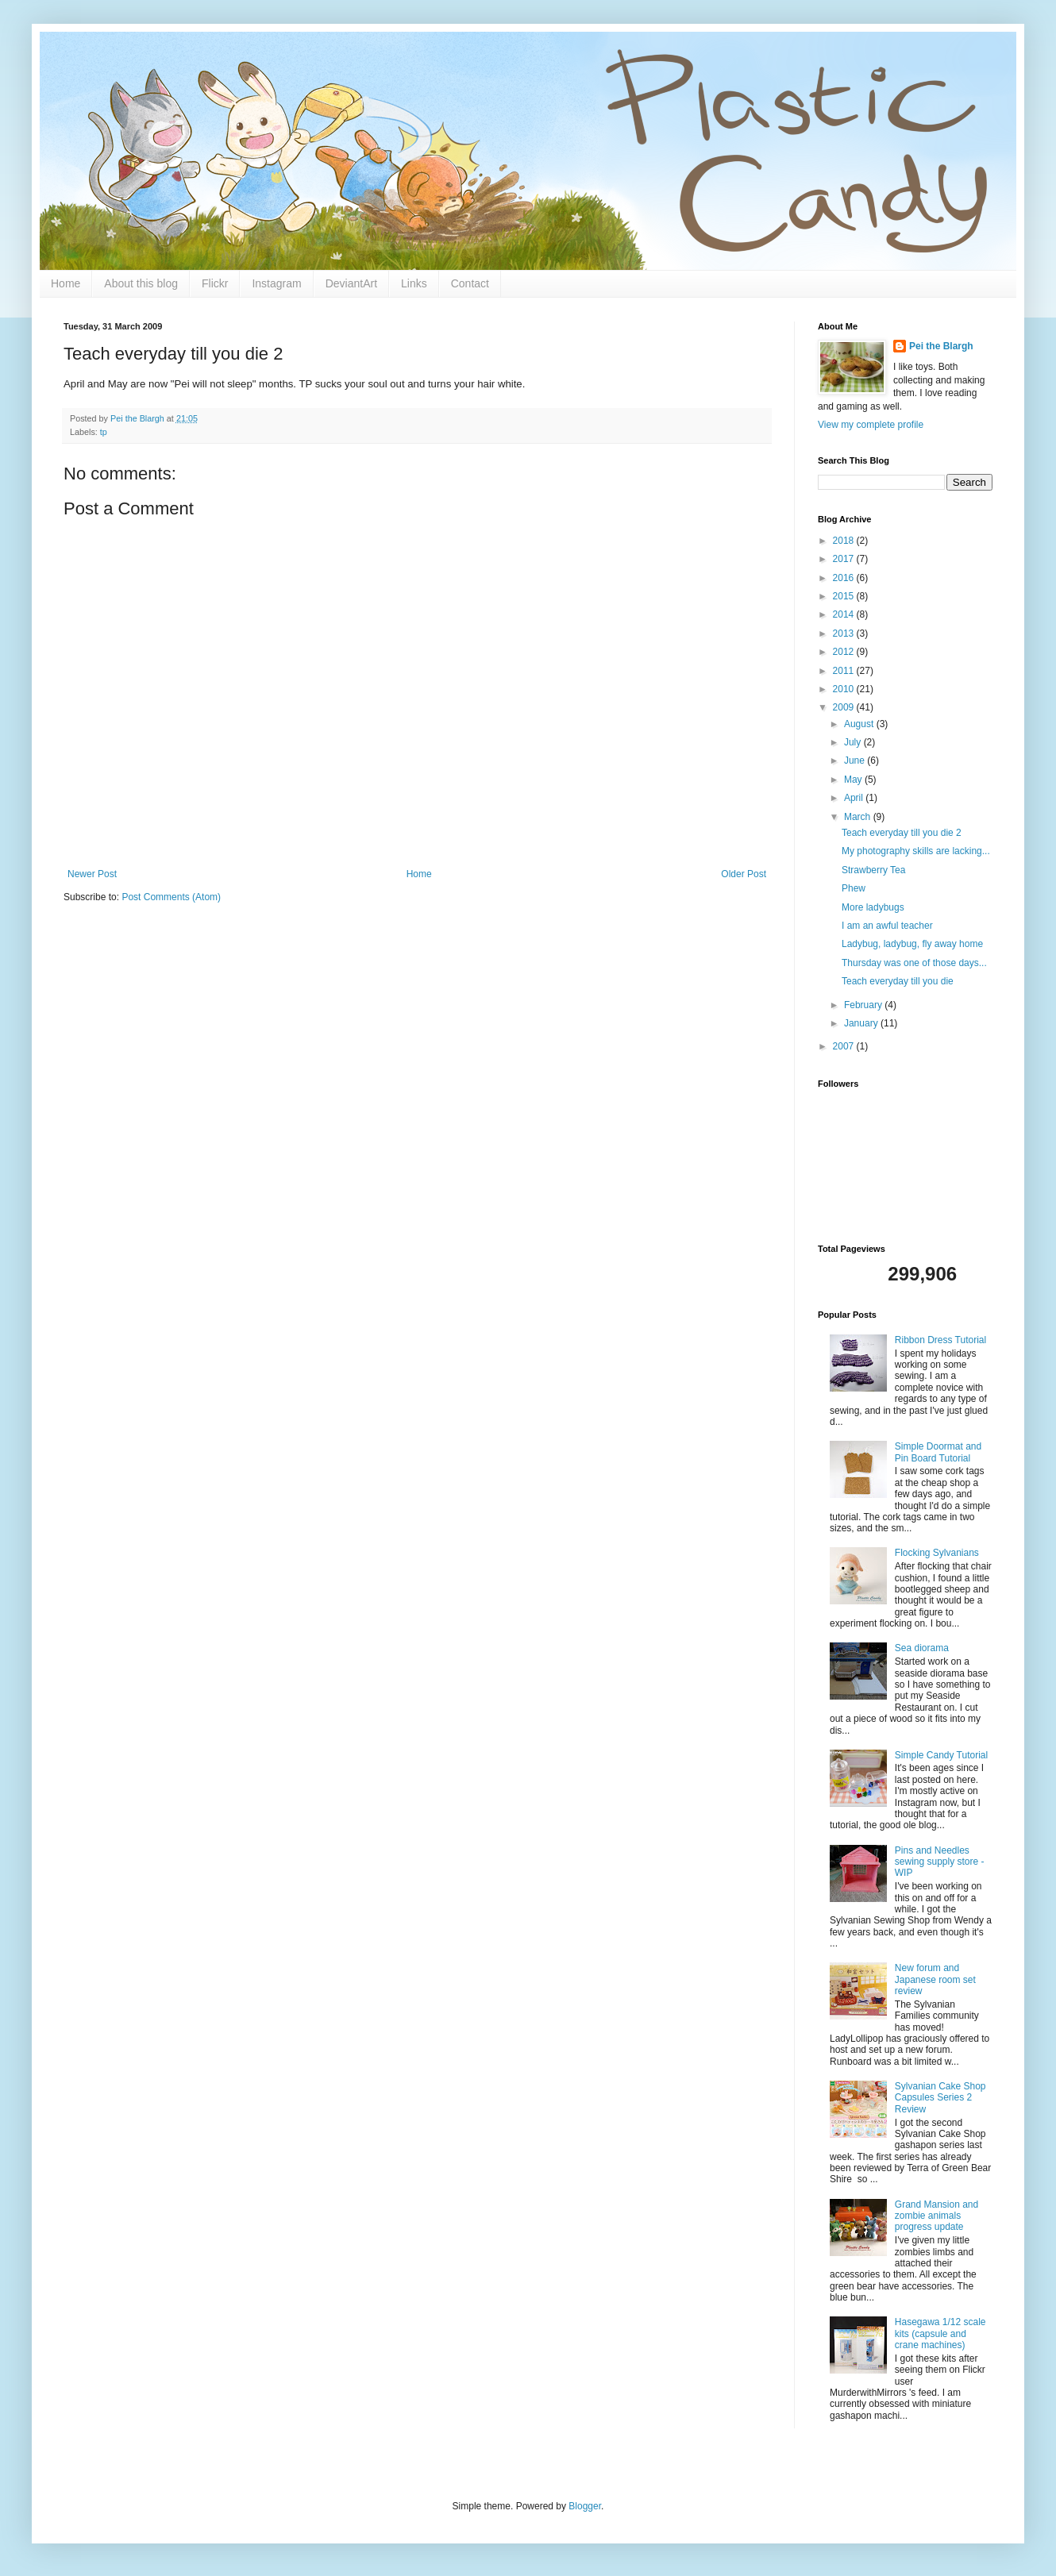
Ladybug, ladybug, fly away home (912, 943)
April (854, 797)
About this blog (141, 283)
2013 (845, 633)
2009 (845, 707)
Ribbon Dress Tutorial (940, 1340)
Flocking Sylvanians (937, 1552)
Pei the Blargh (941, 346)
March (858, 816)
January (862, 1023)
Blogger (584, 2506)
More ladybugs (873, 907)
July (854, 742)
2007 (845, 1046)
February (864, 1005)
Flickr (215, 283)
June (855, 760)
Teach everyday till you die (898, 981)
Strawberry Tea (873, 870)
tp (103, 432)
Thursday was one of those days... (914, 962)
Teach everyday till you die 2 (902, 832)
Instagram (276, 283)
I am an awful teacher (887, 925)
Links (414, 283)
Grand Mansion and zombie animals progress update (936, 2216)
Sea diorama (922, 1648)
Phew (853, 888)
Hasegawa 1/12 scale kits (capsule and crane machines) (940, 2333)
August (860, 724)
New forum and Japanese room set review (935, 1979)
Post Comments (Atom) (171, 897)
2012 (845, 651)
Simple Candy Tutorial (941, 1755)
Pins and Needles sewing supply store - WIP (940, 1862)
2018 (845, 540)
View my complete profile (870, 424)
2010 (845, 689)
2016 (845, 577)
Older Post (743, 874)
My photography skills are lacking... (916, 851)
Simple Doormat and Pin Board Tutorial (938, 1452)
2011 (845, 670)
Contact (470, 283)
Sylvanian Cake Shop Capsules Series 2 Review (940, 2098)
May (854, 779)
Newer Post (92, 874)
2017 (845, 558)
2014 (845, 614)
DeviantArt (351, 283)
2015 (845, 596)
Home (65, 283)
